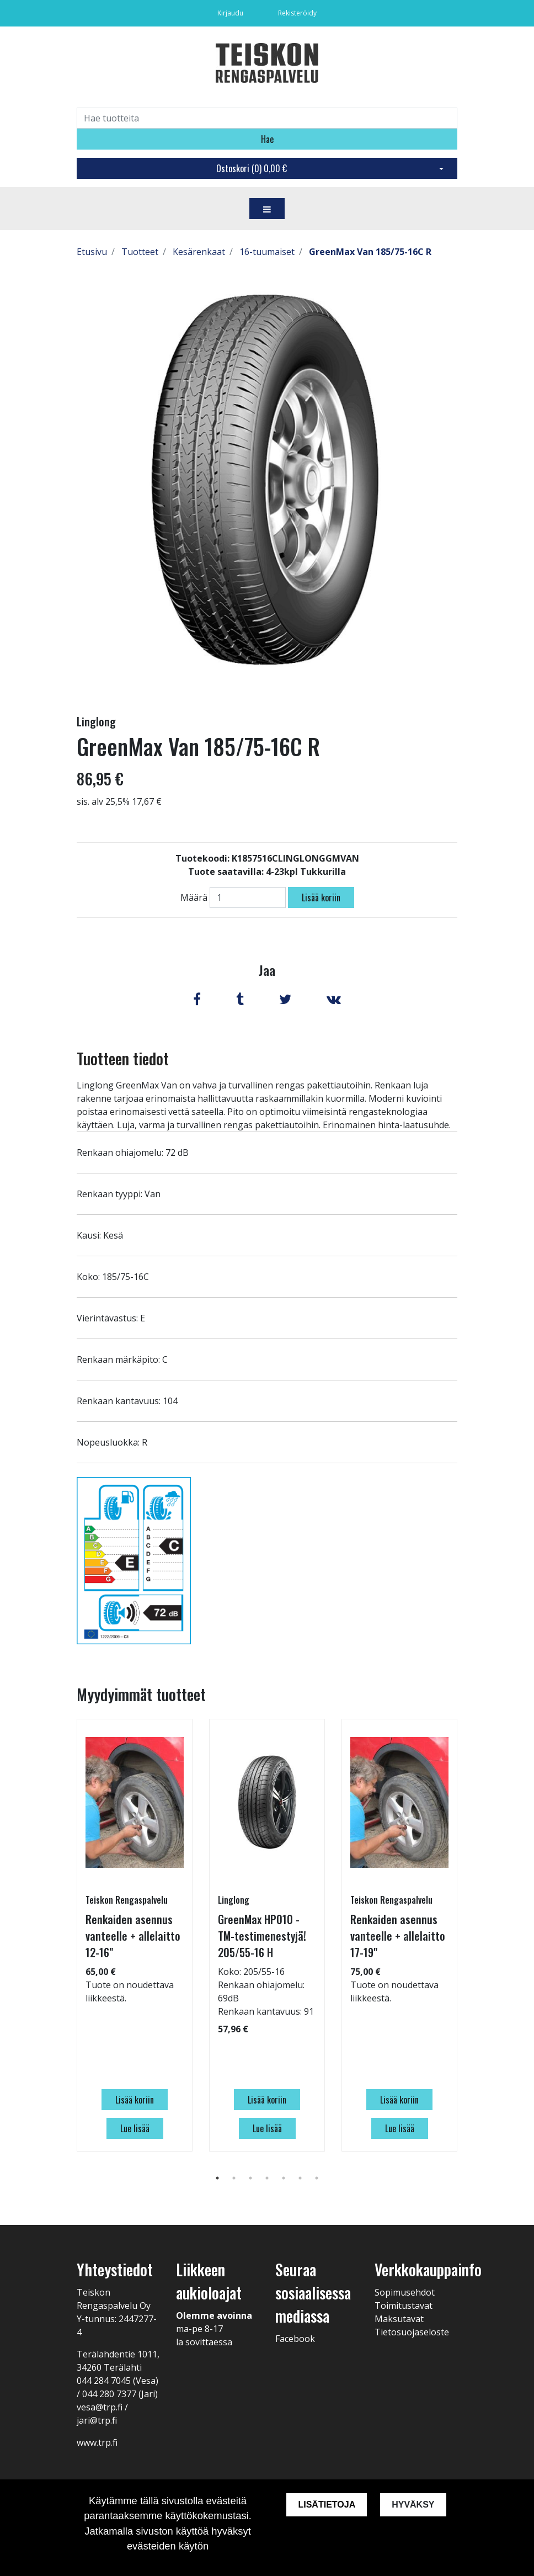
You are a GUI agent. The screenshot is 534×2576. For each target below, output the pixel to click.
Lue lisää (134, 2128)
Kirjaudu (231, 13)
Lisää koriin (321, 897)
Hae (267, 139)
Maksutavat (399, 2319)
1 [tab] (217, 2178)
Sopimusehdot (405, 2292)
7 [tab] (316, 2178)
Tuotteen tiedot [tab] (123, 1058)
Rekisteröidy (297, 13)
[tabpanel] (135, 1935)
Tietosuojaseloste (412, 2332)
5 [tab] (283, 2178)
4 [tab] (267, 2178)
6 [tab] (300, 2178)
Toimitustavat (403, 2305)
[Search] (267, 118)
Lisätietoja (326, 2504)
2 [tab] (233, 2178)
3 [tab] (250, 2178)
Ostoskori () (251, 168)
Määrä (193, 897)
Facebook (295, 2339)
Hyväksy (413, 2504)
